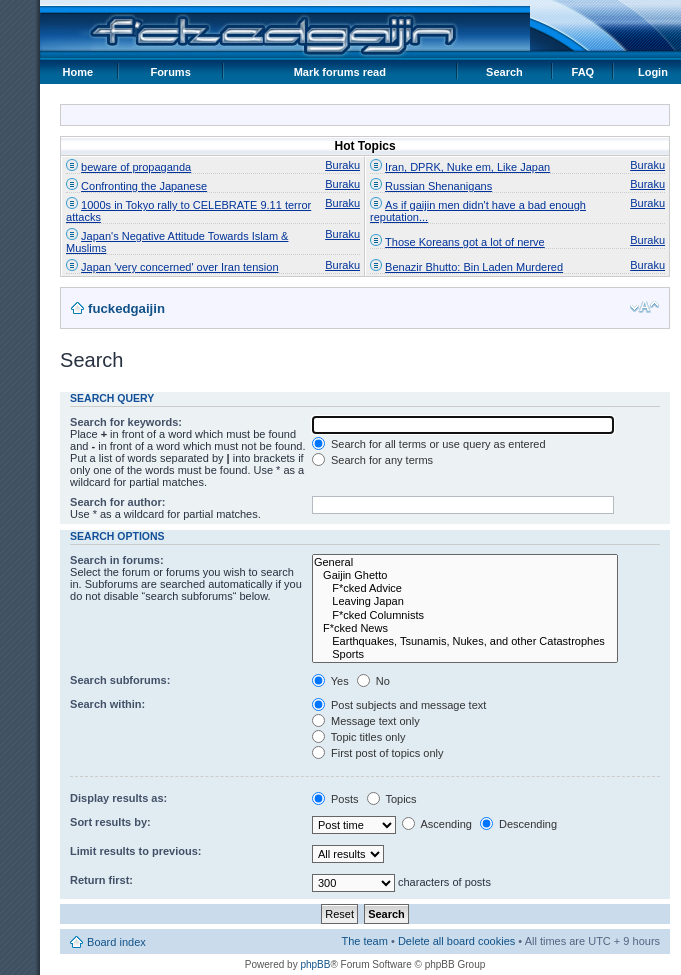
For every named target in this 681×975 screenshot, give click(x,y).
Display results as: (118, 798)
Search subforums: (120, 680)
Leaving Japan (465, 601)
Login (653, 72)
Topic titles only (358, 737)
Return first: (101, 880)
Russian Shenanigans (438, 186)
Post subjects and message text (399, 705)
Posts (335, 799)
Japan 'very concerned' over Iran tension (179, 267)
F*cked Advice (465, 588)
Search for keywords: (126, 422)
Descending (518, 824)
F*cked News (465, 628)
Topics (392, 799)
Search (504, 72)
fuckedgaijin (126, 308)
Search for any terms (372, 460)
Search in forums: (117, 560)
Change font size (644, 307)
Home (78, 72)
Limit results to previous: (135, 851)
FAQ (583, 72)
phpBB (315, 964)
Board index (116, 942)
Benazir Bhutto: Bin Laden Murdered (474, 267)
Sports (465, 654)
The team (364, 941)
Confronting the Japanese (144, 186)
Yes (330, 681)
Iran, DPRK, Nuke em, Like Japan (467, 167)
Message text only (366, 721)
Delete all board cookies (456, 941)
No (373, 681)
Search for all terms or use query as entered (429, 444)
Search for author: (117, 502)
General (465, 562)
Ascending (437, 824)
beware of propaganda (136, 167)
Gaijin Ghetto (465, 575)
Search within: (107, 704)
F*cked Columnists (465, 615)
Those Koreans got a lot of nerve (465, 242)
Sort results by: (110, 822)
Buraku (342, 165)
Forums (170, 72)
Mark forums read (340, 72)
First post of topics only (378, 753)
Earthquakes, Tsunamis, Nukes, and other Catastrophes (465, 641)
